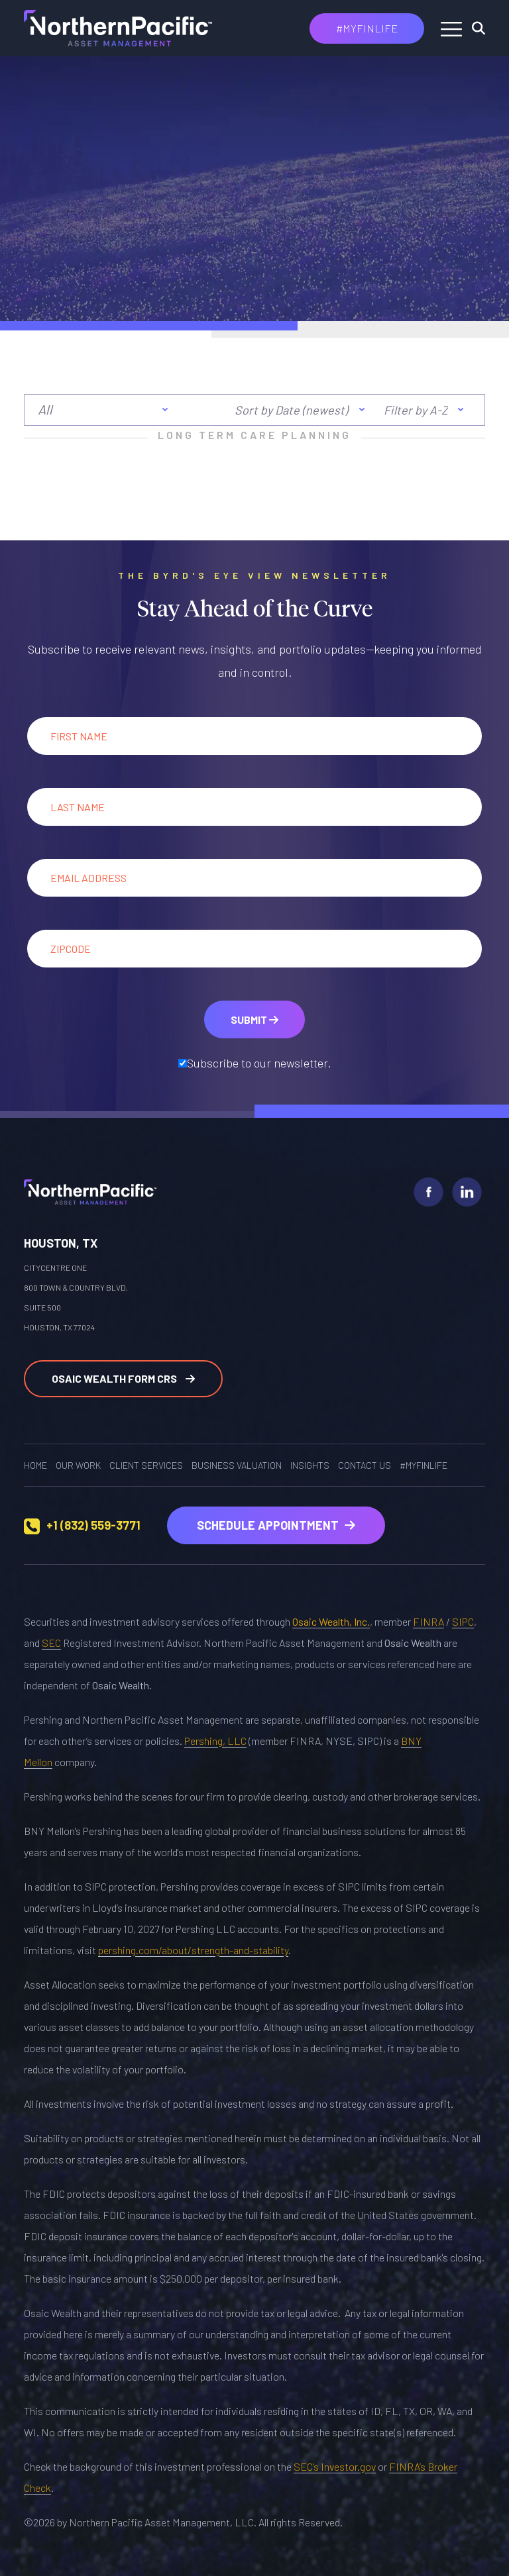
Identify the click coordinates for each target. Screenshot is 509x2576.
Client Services (146, 1465)
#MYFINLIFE (367, 28)
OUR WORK (78, 1465)
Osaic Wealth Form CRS (123, 1378)
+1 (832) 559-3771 (93, 1525)
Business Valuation (237, 1465)
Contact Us (364, 1465)
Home (35, 1465)
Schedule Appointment (276, 1525)
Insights (309, 1465)
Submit (254, 1019)
